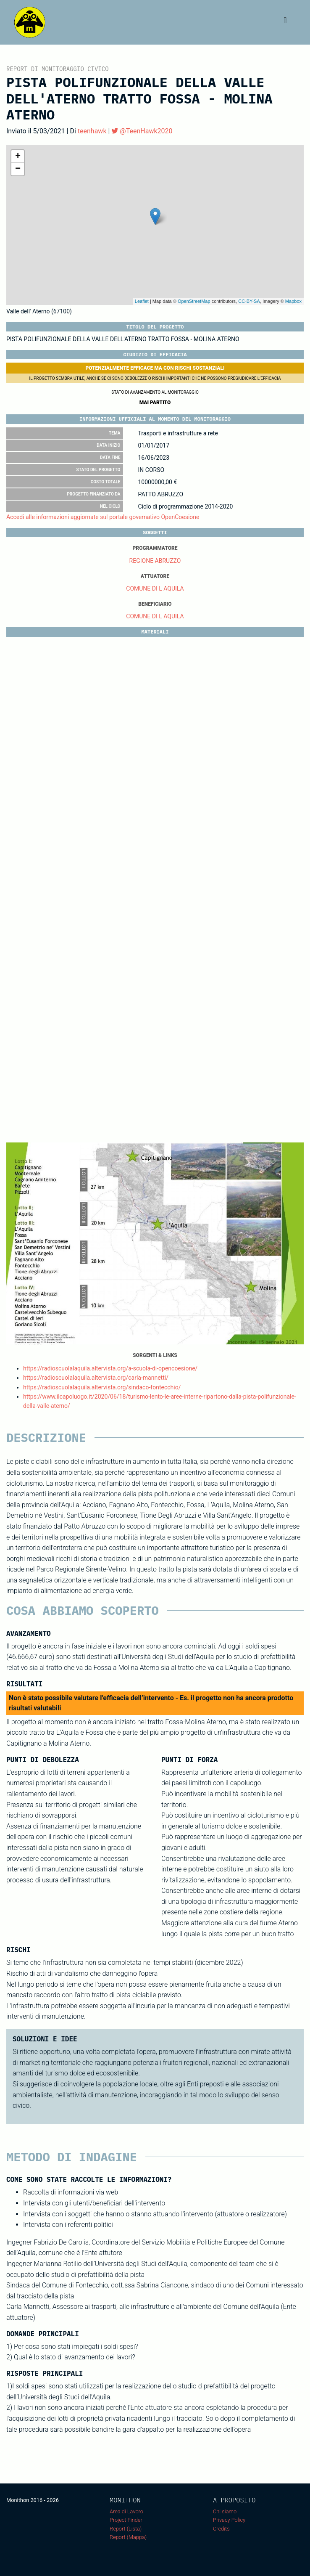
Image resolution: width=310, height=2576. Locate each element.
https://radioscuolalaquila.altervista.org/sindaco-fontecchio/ (102, 1387)
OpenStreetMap (194, 301)
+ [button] (18, 156)
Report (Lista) (126, 2529)
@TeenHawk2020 (141, 131)
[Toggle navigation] (285, 22)
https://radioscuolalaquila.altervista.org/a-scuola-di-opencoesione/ (110, 1368)
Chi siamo (224, 2511)
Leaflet (142, 301)
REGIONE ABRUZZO (155, 560)
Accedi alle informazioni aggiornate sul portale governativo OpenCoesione (102, 517)
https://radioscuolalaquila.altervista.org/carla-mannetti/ (95, 1377)
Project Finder (126, 2520)
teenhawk (92, 131)
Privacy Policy (229, 2520)
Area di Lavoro (126, 2511)
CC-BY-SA (249, 301)
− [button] (18, 169)
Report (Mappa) (128, 2537)
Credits (221, 2529)
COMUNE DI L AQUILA (155, 588)
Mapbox (293, 301)
